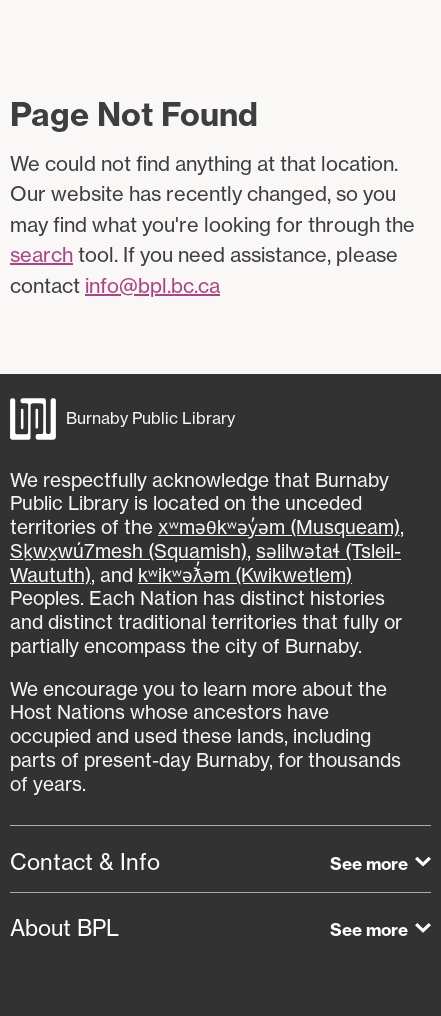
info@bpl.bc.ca (152, 285)
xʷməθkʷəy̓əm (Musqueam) (279, 527)
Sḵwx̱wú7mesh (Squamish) (128, 551)
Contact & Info (85, 862)
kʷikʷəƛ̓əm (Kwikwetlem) (245, 575)
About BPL (64, 928)
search (41, 254)
